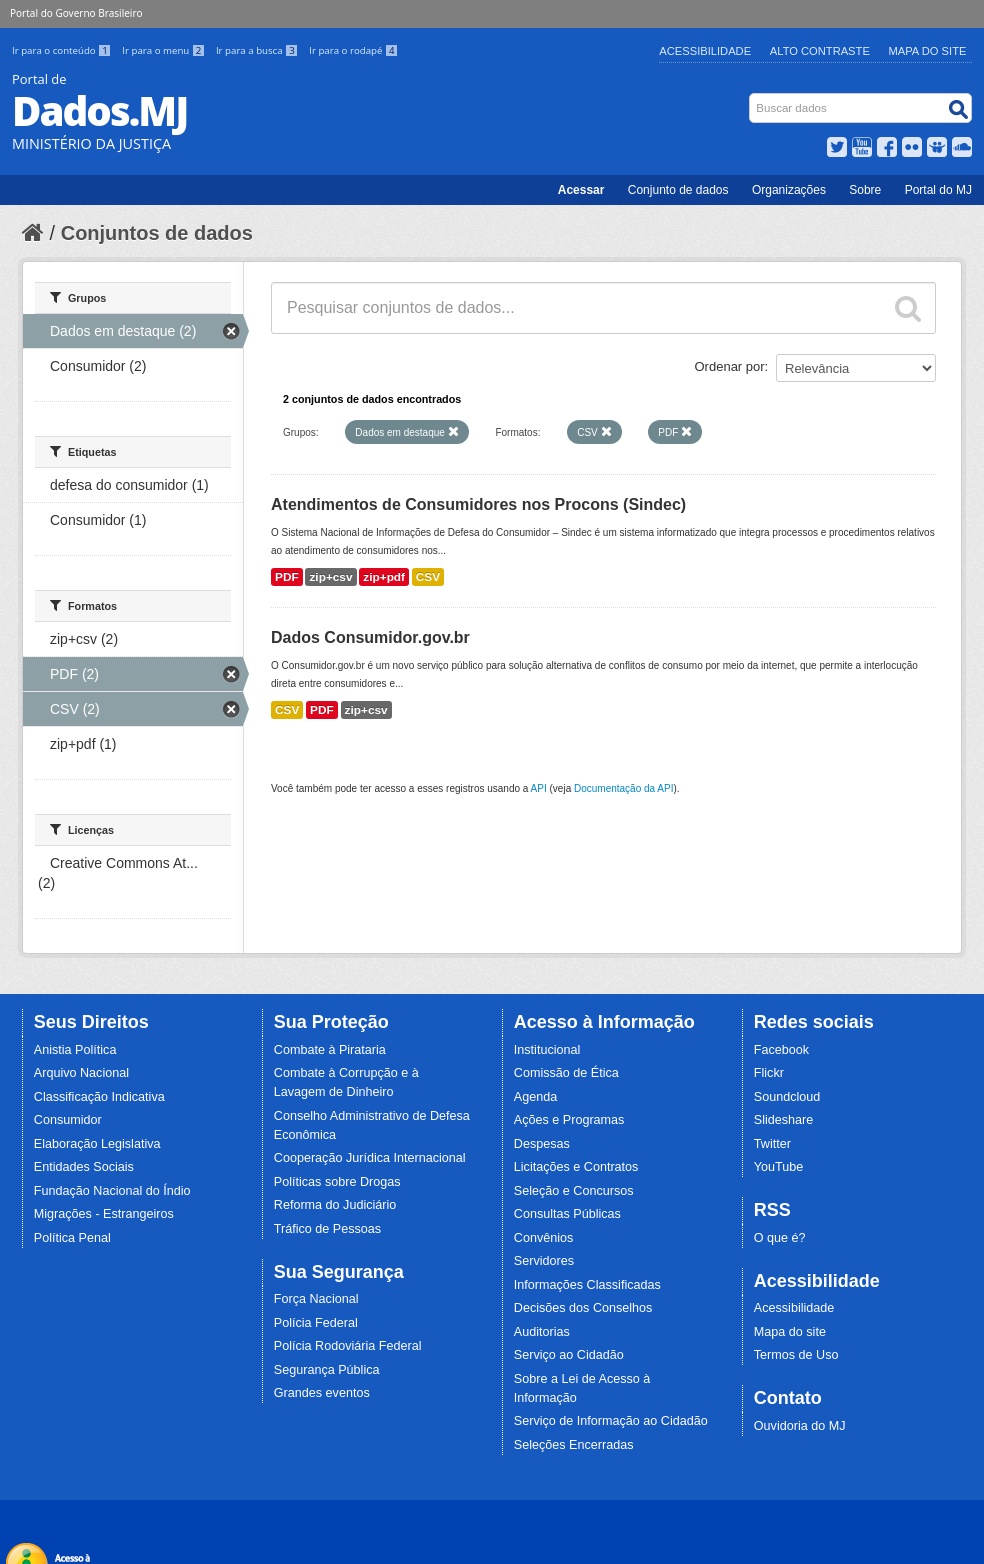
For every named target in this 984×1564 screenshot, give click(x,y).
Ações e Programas (569, 1120)
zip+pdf (384, 577)
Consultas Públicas (567, 1214)
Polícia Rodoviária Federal (348, 1346)
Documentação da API (624, 788)
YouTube (779, 1167)
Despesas (542, 1144)
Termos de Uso (796, 1355)
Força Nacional (316, 1299)
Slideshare (784, 1120)
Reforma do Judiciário (335, 1205)
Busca (751, 97)
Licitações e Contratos (576, 1167)
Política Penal (72, 1238)
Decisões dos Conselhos (583, 1308)
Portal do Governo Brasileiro (76, 13)
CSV (428, 577)
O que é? (780, 1238)
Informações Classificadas (587, 1285)
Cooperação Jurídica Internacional (370, 1158)
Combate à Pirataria (330, 1050)
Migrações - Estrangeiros (104, 1214)
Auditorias (542, 1332)
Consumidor (68, 1120)
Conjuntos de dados (157, 233)
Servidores (544, 1261)
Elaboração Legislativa (97, 1144)
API (539, 788)
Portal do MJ (938, 190)
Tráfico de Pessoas (327, 1229)
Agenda (535, 1097)
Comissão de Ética (566, 1073)
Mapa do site (790, 1332)
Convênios (544, 1238)
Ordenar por (730, 366)
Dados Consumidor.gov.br (370, 637)
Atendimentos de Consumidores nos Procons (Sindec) (478, 504)
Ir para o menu (165, 50)
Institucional (547, 1050)
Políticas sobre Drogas (337, 1182)
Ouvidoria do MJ (800, 1426)
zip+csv (330, 577)
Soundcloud (787, 1097)
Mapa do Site (928, 51)
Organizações (789, 190)
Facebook (781, 1050)
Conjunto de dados (678, 190)
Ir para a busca (258, 50)
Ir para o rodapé (353, 50)
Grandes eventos (322, 1393)
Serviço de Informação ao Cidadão (611, 1421)
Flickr (769, 1073)
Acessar (581, 190)
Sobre (865, 190)
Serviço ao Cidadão (569, 1355)
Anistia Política (75, 1050)
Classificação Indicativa (99, 1097)
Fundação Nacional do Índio (112, 1191)
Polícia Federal (316, 1323)
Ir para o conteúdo (63, 50)
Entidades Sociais (84, 1167)
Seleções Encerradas (574, 1445)
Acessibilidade (705, 51)
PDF (287, 577)
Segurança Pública (327, 1370)
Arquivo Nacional (81, 1073)
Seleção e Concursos (574, 1191)
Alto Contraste (820, 51)
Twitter (772, 1144)
